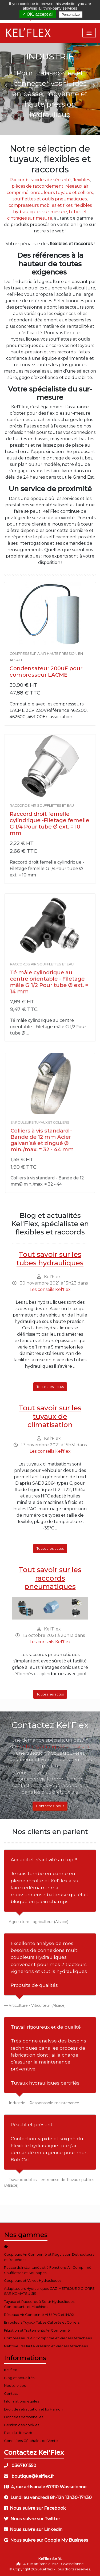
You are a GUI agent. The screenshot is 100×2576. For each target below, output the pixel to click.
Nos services (15, 2385)
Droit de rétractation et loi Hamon (33, 2409)
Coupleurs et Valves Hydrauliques (32, 2280)
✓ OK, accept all (37, 14)
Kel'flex (10, 2370)
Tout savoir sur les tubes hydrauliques (50, 1258)
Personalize (71, 15)
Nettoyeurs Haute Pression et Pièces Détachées (46, 2346)
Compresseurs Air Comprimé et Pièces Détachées (48, 2338)
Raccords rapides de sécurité (40, 179)
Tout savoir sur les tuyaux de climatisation (50, 1416)
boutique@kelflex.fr (29, 2476)
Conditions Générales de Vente (31, 2440)
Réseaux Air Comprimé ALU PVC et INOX (39, 2314)
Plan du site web (18, 2432)
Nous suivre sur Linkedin (33, 2529)
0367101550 (20, 2465)
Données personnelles (23, 2417)
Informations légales (21, 2401)
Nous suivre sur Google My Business (46, 2540)
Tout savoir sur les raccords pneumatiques (50, 1577)
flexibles (81, 179)
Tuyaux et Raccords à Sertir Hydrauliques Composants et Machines (39, 2304)
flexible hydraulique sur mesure (53, 1746)
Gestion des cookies (21, 2425)
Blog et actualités (19, 2378)
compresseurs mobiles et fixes (41, 205)
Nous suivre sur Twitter (32, 2518)
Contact (11, 2393)
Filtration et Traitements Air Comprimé (37, 2330)
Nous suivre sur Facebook (35, 2508)
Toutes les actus (50, 1386)
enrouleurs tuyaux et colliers (61, 192)
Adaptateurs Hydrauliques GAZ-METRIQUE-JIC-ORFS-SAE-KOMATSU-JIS (50, 2291)
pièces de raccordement (37, 186)
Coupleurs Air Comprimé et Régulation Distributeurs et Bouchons (49, 2257)
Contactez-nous (50, 1806)
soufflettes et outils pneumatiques (50, 198)
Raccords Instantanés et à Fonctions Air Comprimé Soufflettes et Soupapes (47, 2270)
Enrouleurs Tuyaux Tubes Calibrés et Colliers (41, 2322)
